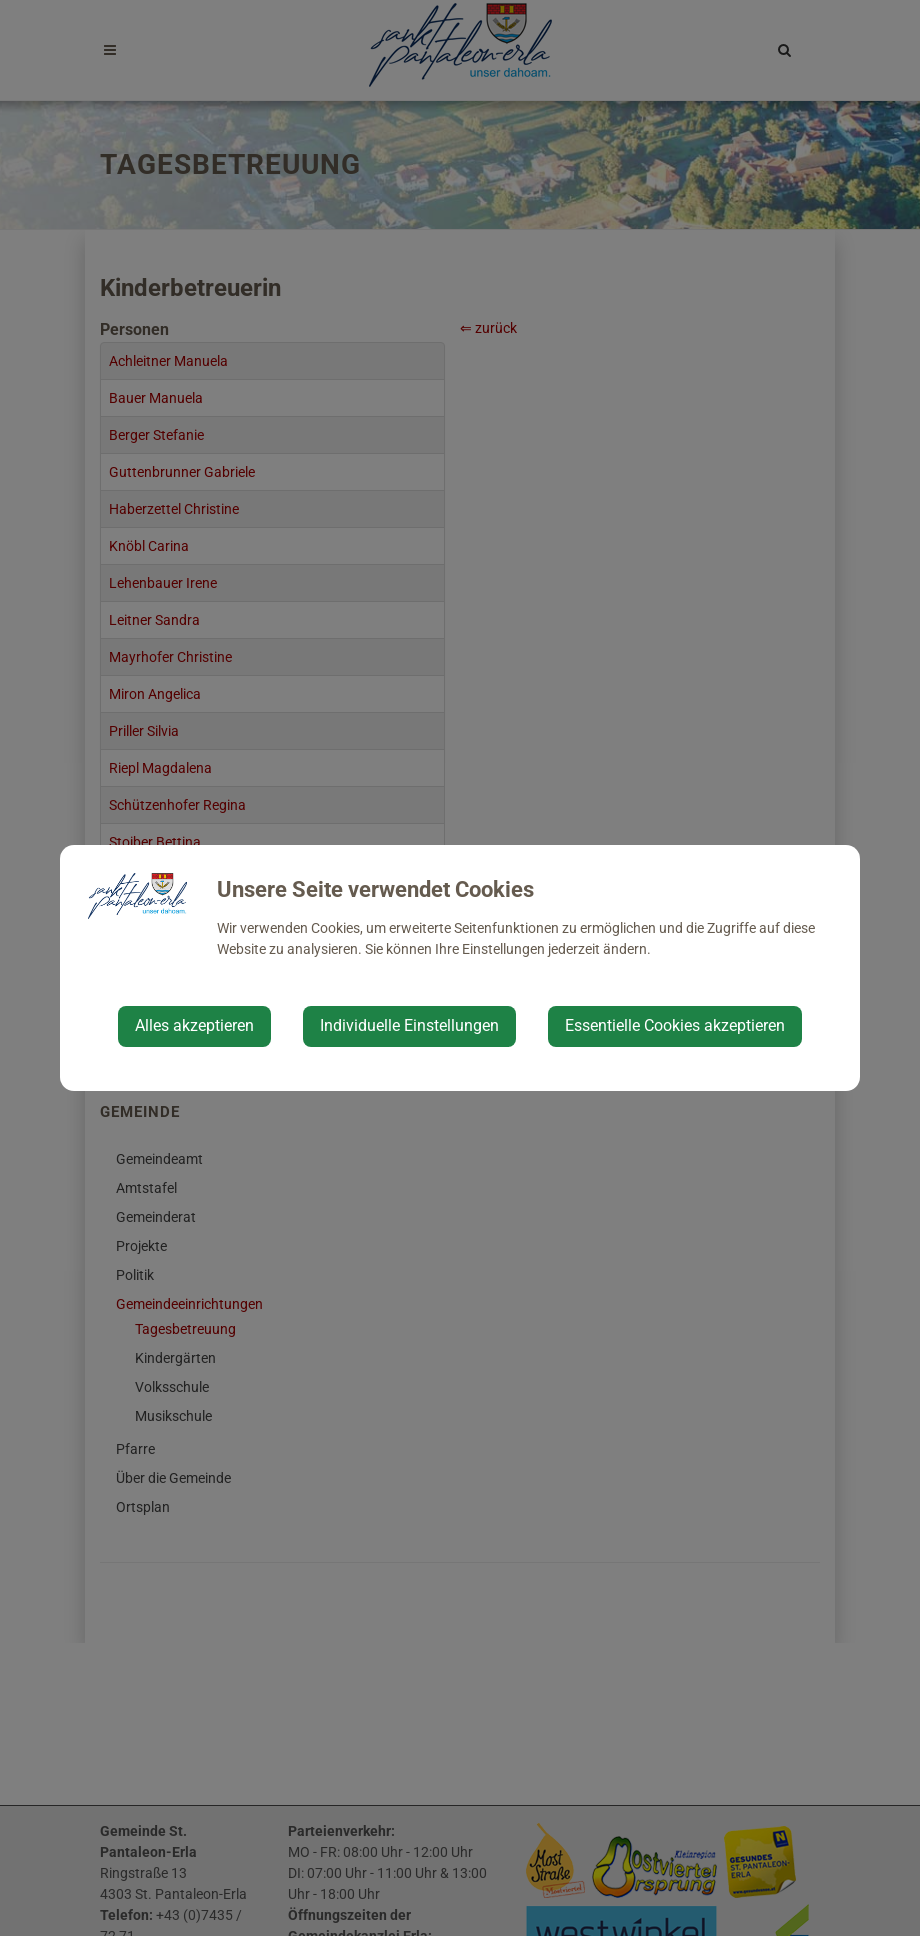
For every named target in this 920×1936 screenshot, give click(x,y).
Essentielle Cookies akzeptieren (675, 1025)
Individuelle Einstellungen (409, 1025)
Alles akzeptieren (194, 1025)
